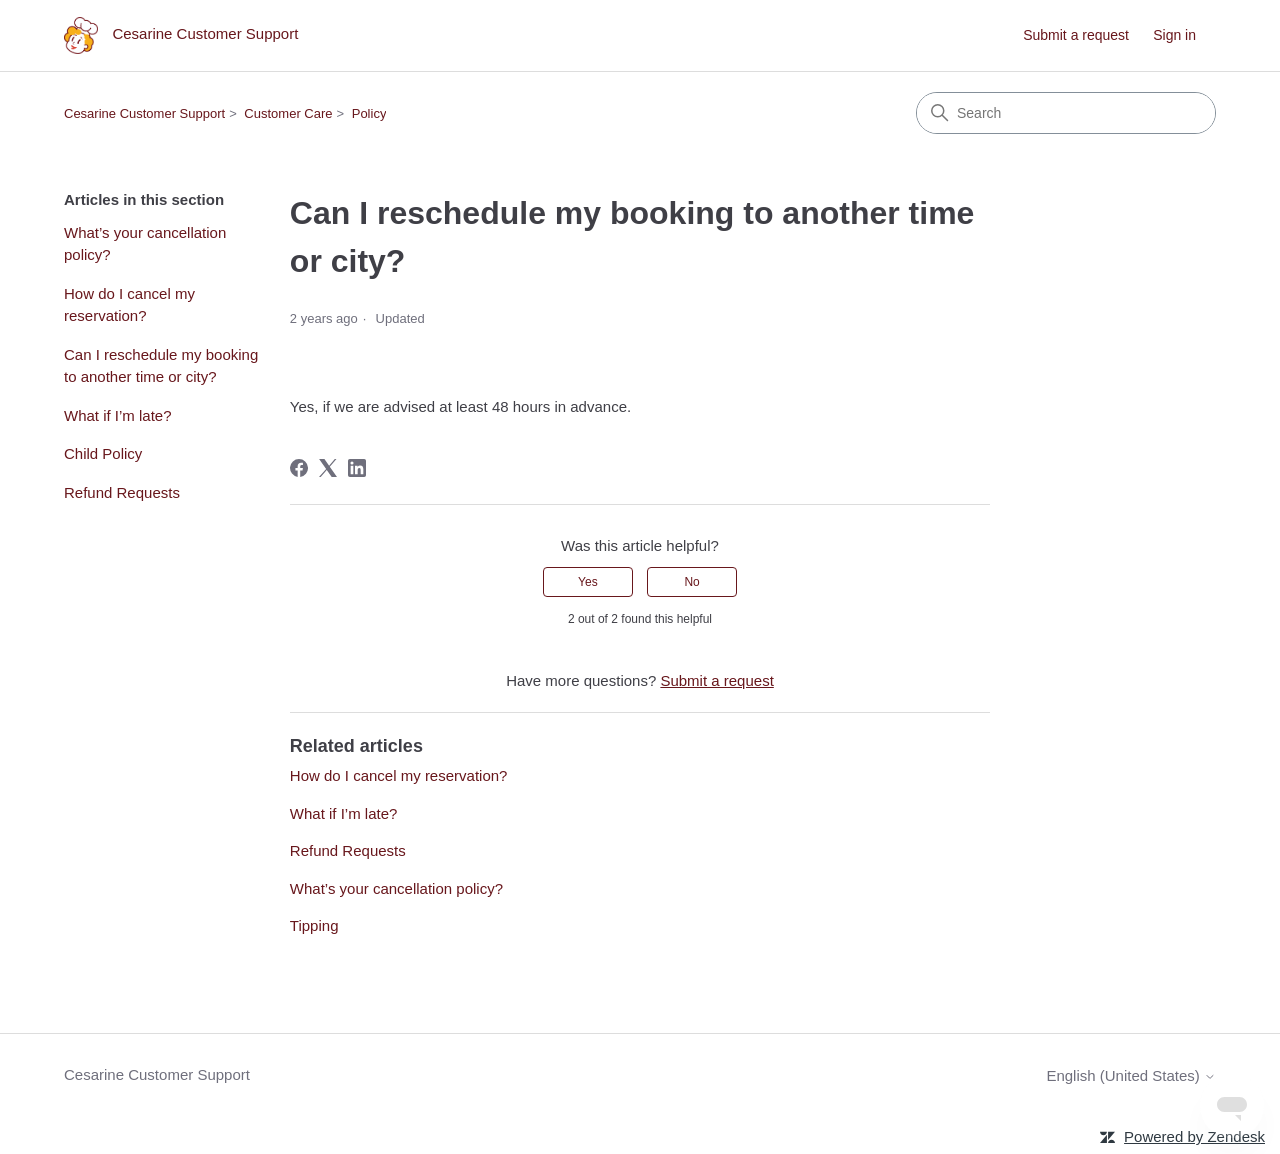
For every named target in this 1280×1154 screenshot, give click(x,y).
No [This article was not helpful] (691, 582)
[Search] (1066, 113)
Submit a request (1076, 35)
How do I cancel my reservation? (129, 305)
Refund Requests (122, 492)
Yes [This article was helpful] (588, 582)
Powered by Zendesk (1194, 1136)
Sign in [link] (1174, 35)
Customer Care (288, 113)
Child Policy (103, 453)
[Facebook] (299, 468)
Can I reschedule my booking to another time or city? (161, 366)
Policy (369, 113)
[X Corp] (328, 468)
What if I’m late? (118, 415)
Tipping (314, 925)
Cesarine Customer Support (144, 113)
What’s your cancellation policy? (145, 244)
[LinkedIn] (357, 468)
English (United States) (1131, 1075)
